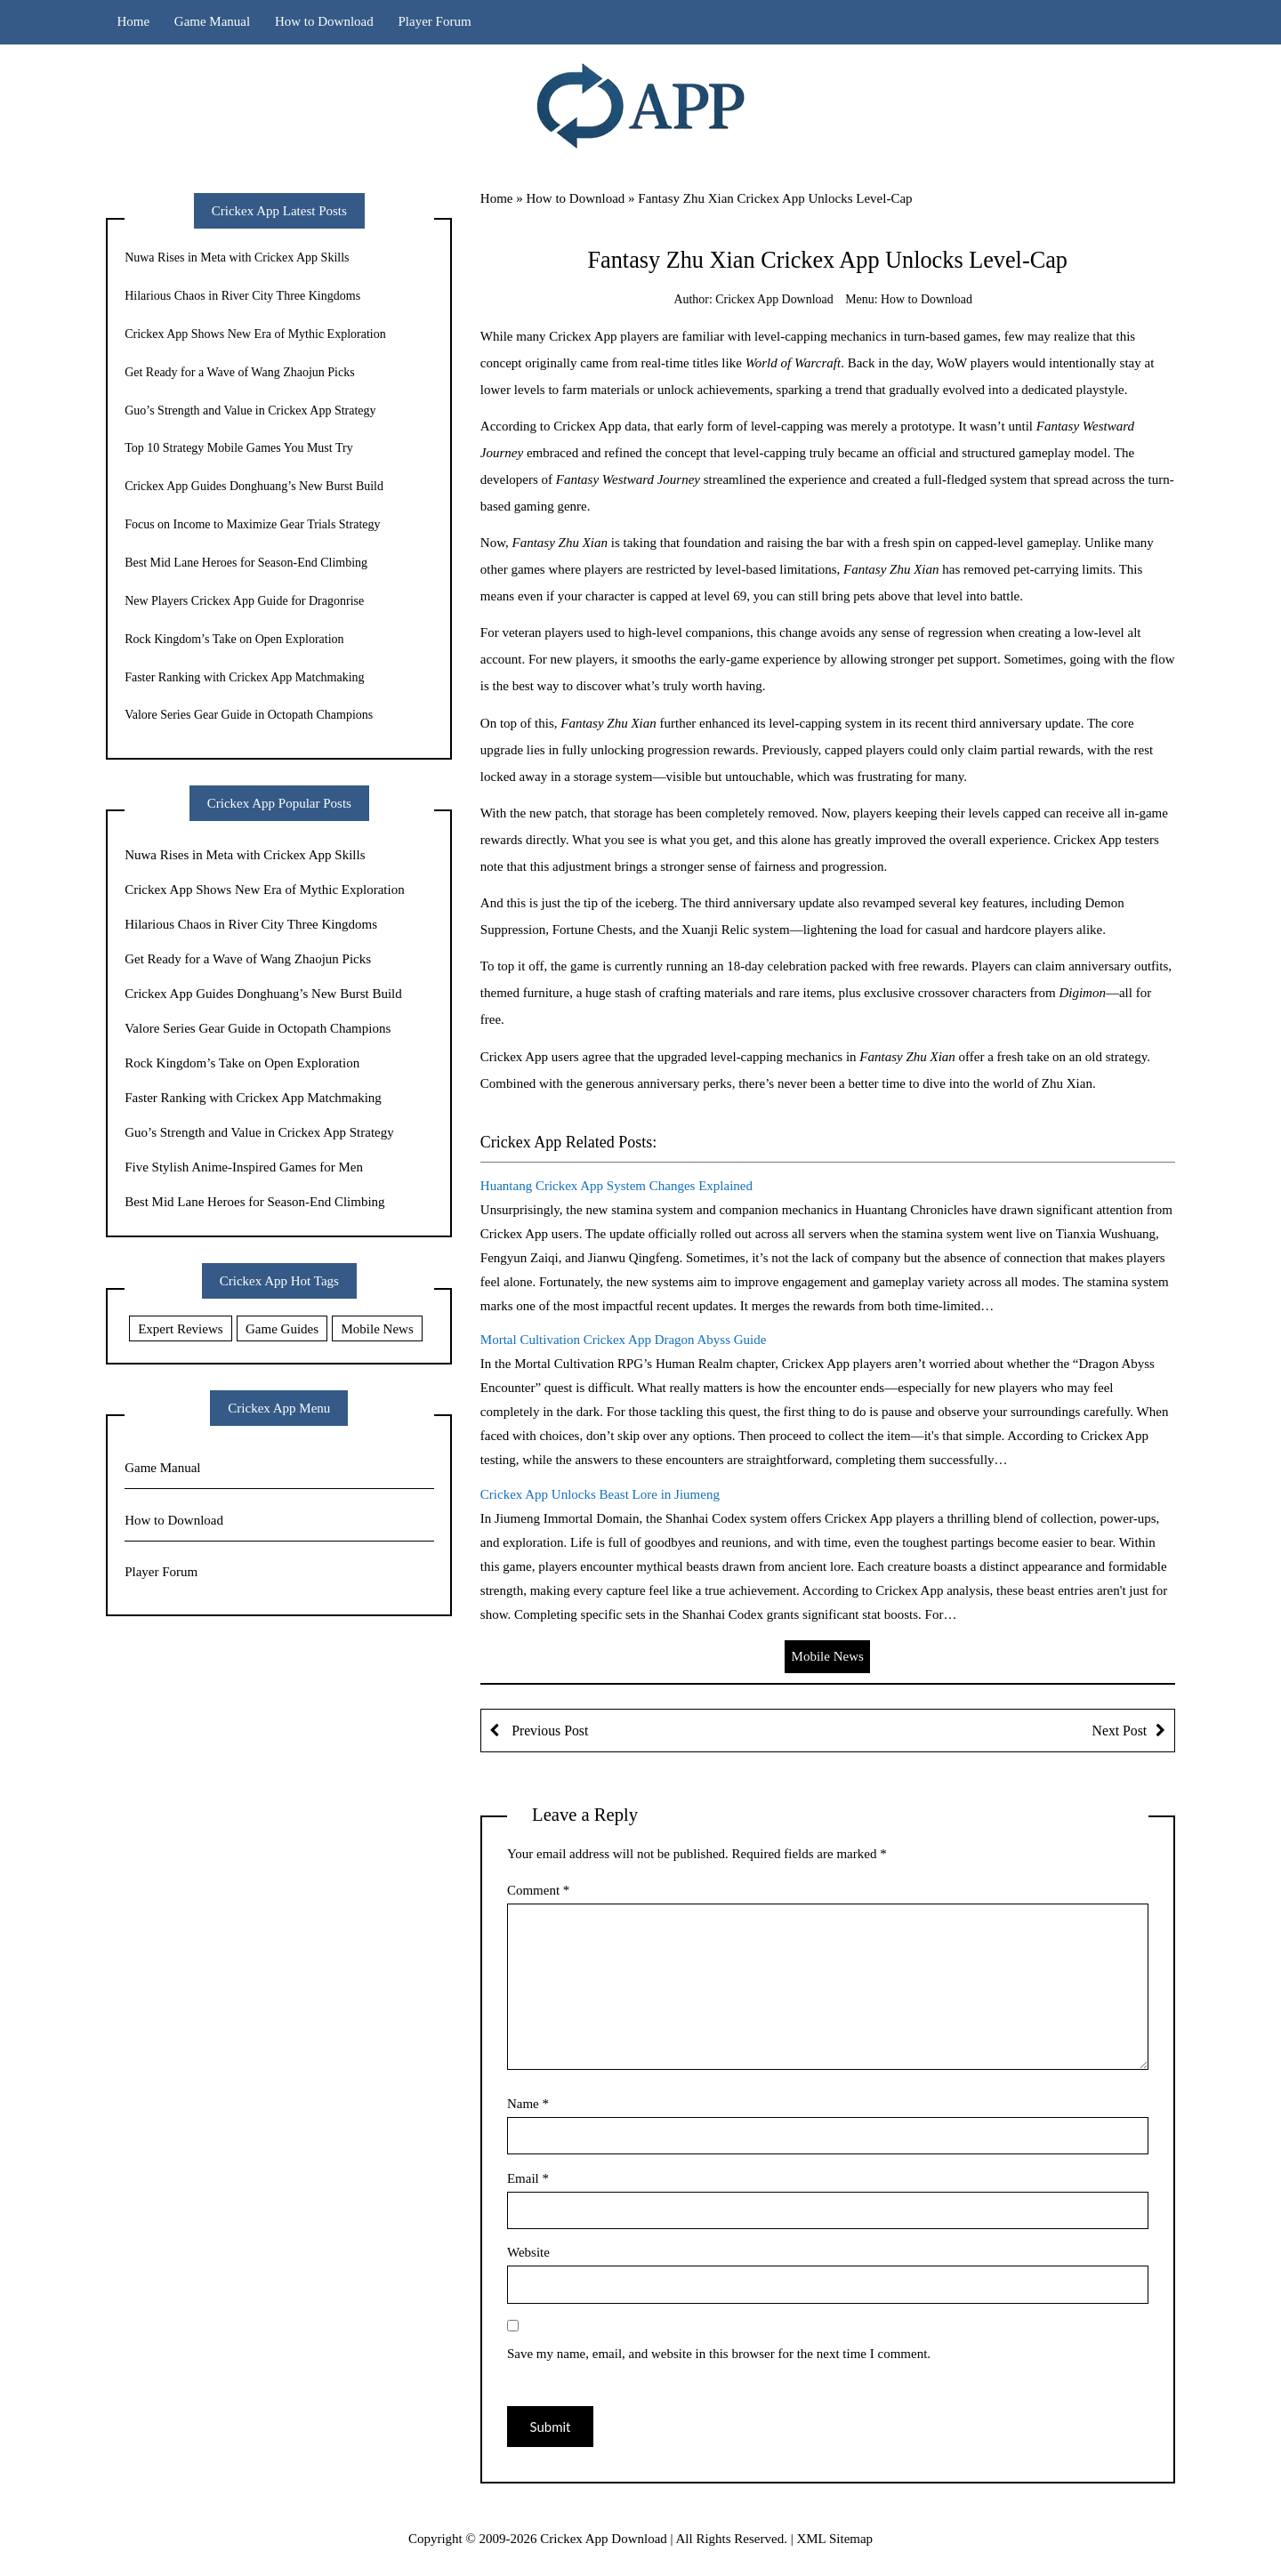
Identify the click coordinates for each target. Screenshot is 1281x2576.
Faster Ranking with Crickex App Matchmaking (244, 677)
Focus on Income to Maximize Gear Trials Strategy (252, 524)
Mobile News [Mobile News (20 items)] (378, 1329)
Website (528, 2252)
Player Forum (435, 21)
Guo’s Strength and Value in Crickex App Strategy (250, 410)
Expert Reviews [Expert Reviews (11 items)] (180, 1329)
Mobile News (828, 1656)
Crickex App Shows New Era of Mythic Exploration (255, 334)
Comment (538, 1890)
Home (133, 21)
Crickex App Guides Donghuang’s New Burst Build (254, 486)
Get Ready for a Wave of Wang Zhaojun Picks (240, 372)
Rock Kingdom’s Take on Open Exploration (234, 639)
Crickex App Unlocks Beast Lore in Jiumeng (600, 1494)
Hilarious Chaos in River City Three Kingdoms (242, 295)
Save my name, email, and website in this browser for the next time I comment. (719, 2354)
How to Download (324, 21)
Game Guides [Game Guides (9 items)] (282, 1329)
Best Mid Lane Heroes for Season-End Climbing (246, 562)
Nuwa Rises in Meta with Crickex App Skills (237, 257)
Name (528, 2104)
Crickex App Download (774, 299)
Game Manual (212, 21)
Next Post (1120, 1730)
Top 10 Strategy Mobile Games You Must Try (239, 448)
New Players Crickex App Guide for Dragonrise (244, 601)
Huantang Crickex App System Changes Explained (616, 1186)
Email (528, 2178)
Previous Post (548, 1730)
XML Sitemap (834, 2539)
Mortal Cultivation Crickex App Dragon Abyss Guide (623, 1339)
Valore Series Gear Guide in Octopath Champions (249, 714)
